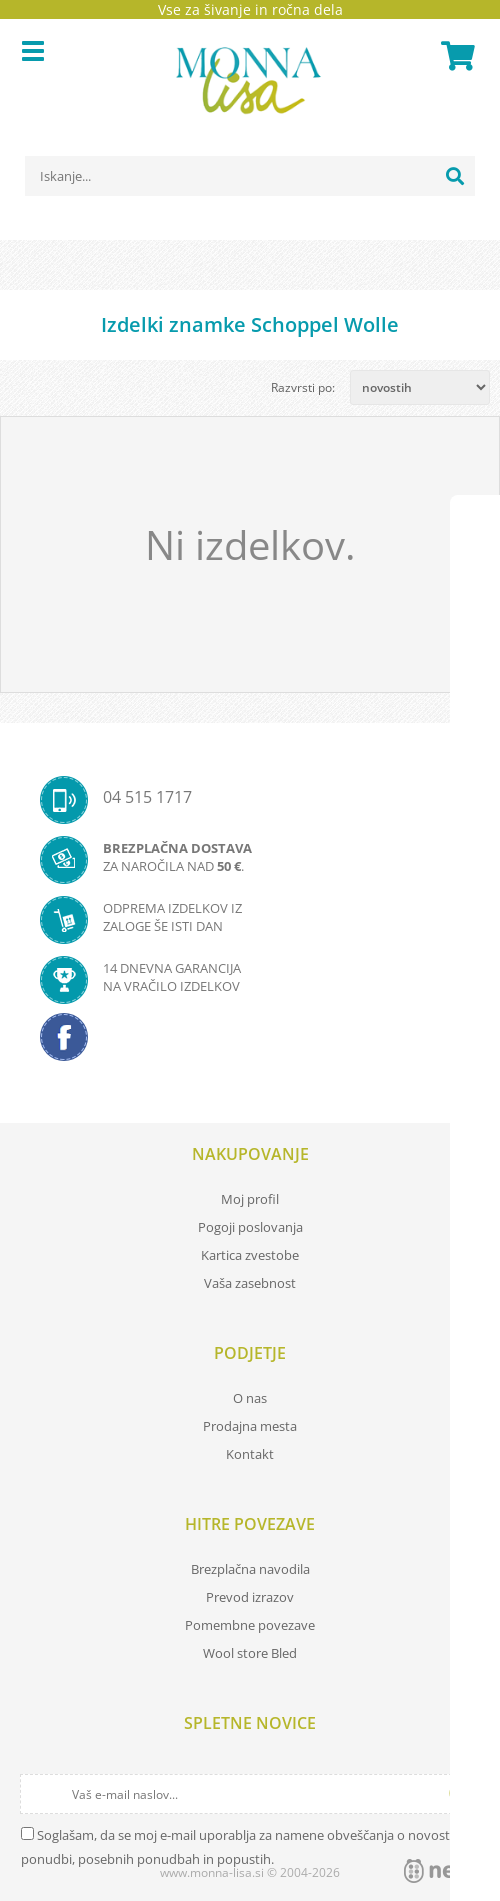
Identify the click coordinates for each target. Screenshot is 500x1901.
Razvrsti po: (303, 387)
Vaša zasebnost (250, 1283)
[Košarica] (455, 56)
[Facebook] (250, 1043)
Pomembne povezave (250, 1625)
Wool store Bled (250, 1653)
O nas (250, 1398)
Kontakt (250, 1454)
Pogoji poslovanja (250, 1227)
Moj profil (250, 1199)
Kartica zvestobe (250, 1255)
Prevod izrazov (250, 1597)
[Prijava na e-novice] (462, 1794)
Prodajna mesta (250, 1426)
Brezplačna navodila (250, 1569)
